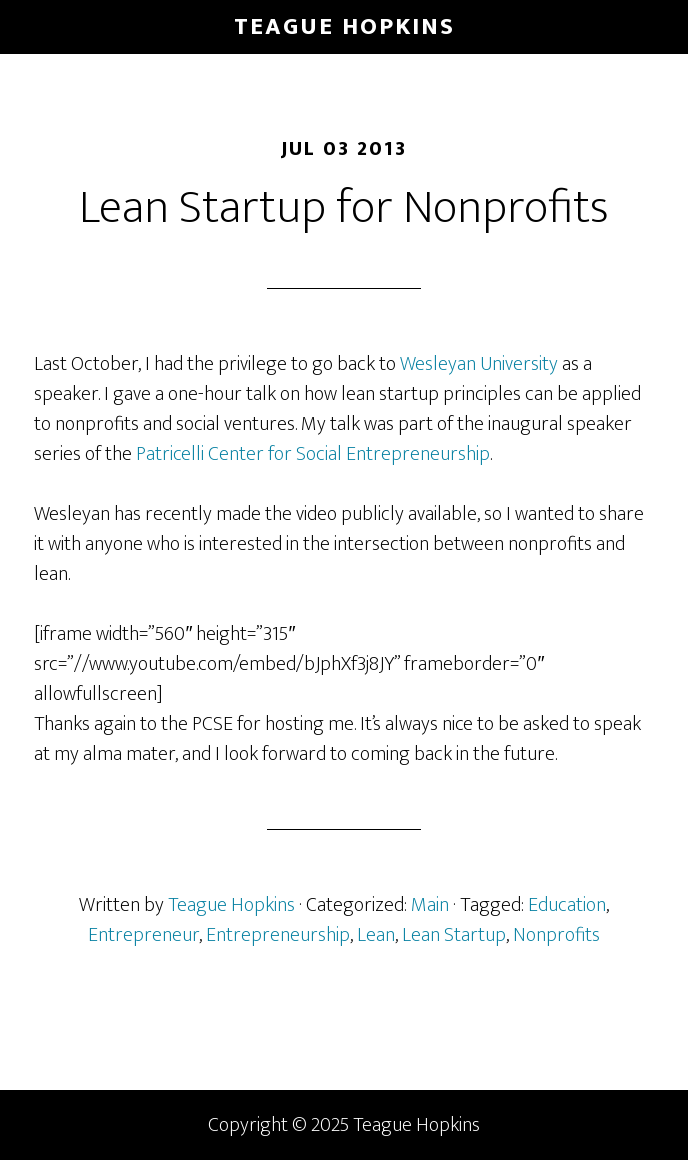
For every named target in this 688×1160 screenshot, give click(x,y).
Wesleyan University (479, 364)
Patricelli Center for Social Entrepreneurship (313, 454)
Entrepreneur (143, 935)
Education (567, 905)
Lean (376, 935)
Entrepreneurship (278, 935)
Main (430, 905)
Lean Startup (454, 935)
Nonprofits (556, 935)
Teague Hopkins (344, 27)
